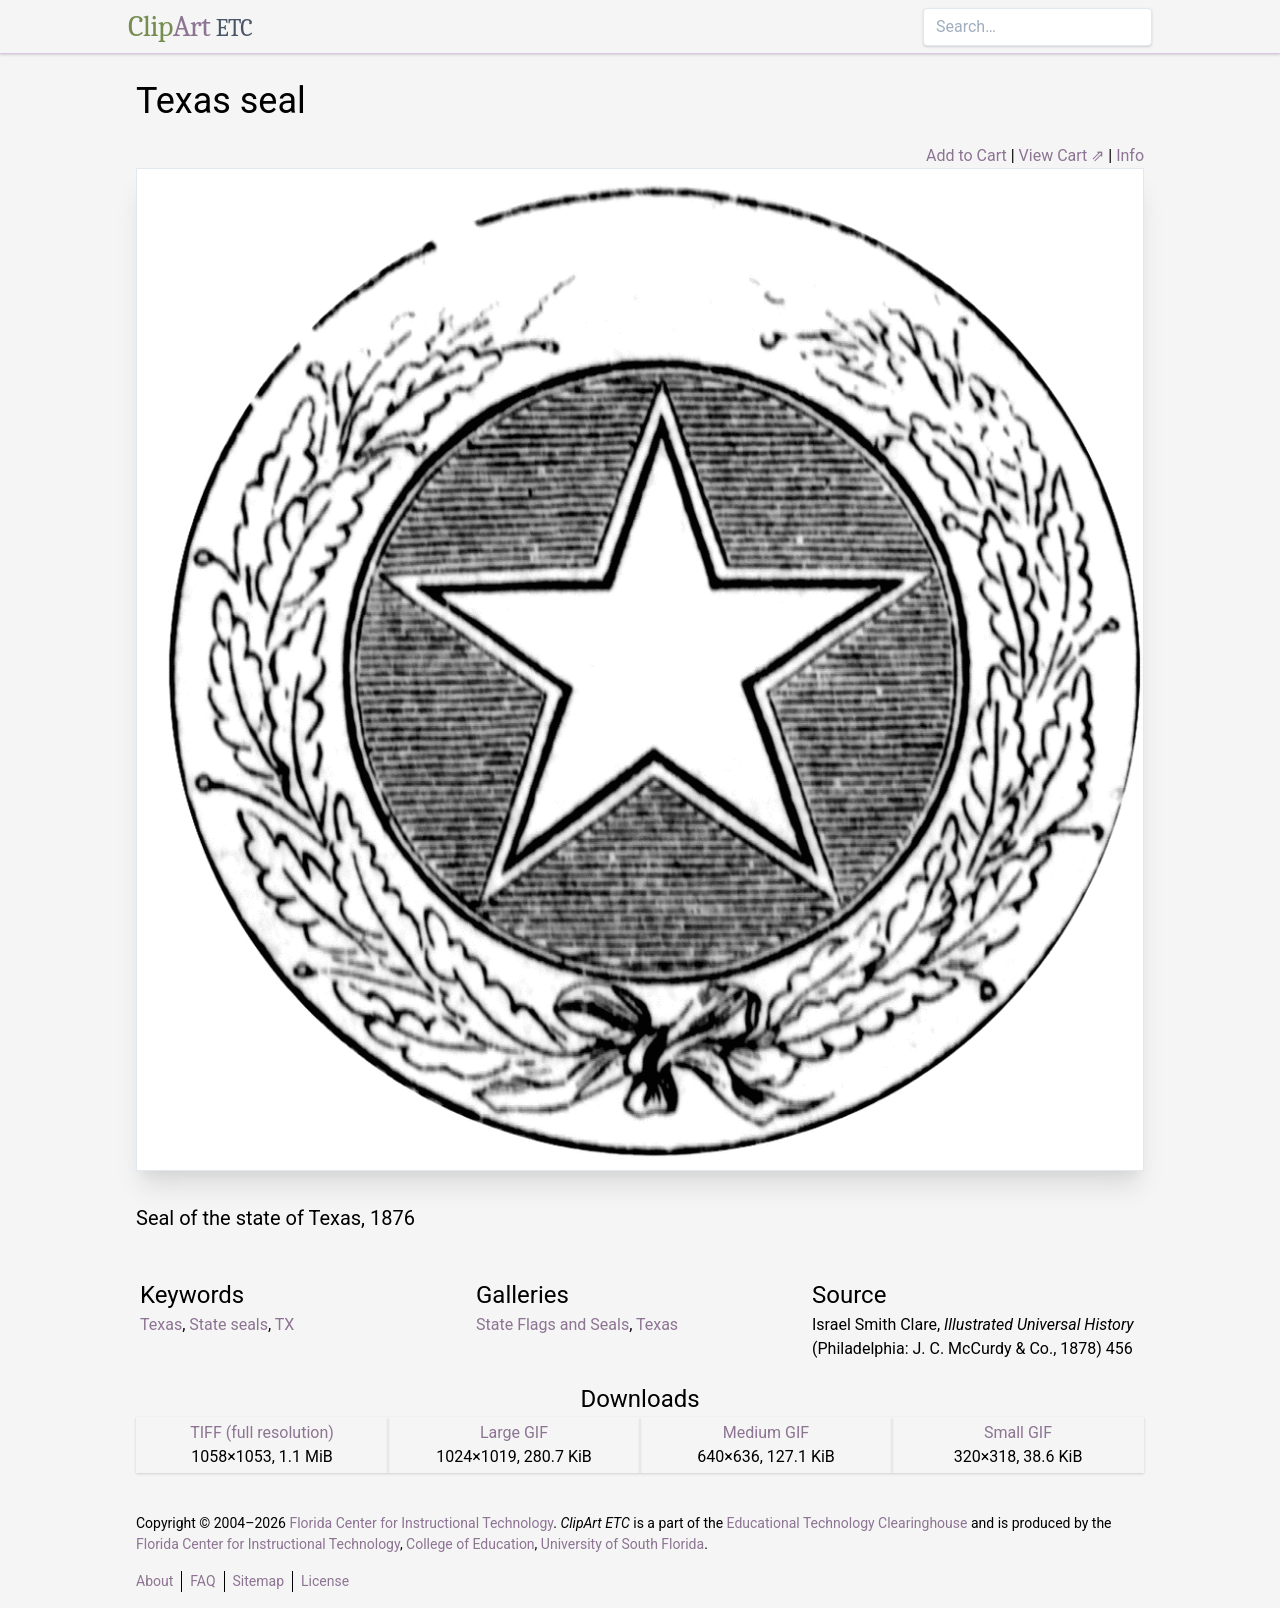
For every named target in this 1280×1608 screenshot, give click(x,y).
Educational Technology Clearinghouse (847, 1523)
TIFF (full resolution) (262, 1432)
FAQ (202, 1581)
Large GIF (514, 1432)
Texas (161, 1324)
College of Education (470, 1544)
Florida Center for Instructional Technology (421, 1523)
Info (1130, 155)
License (325, 1581)
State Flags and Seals (552, 1324)
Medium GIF (766, 1432)
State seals (228, 1324)
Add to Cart (966, 155)
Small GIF (1018, 1432)
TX (285, 1324)
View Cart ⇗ (1062, 155)
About (154, 1581)
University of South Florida (622, 1544)
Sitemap (258, 1581)
